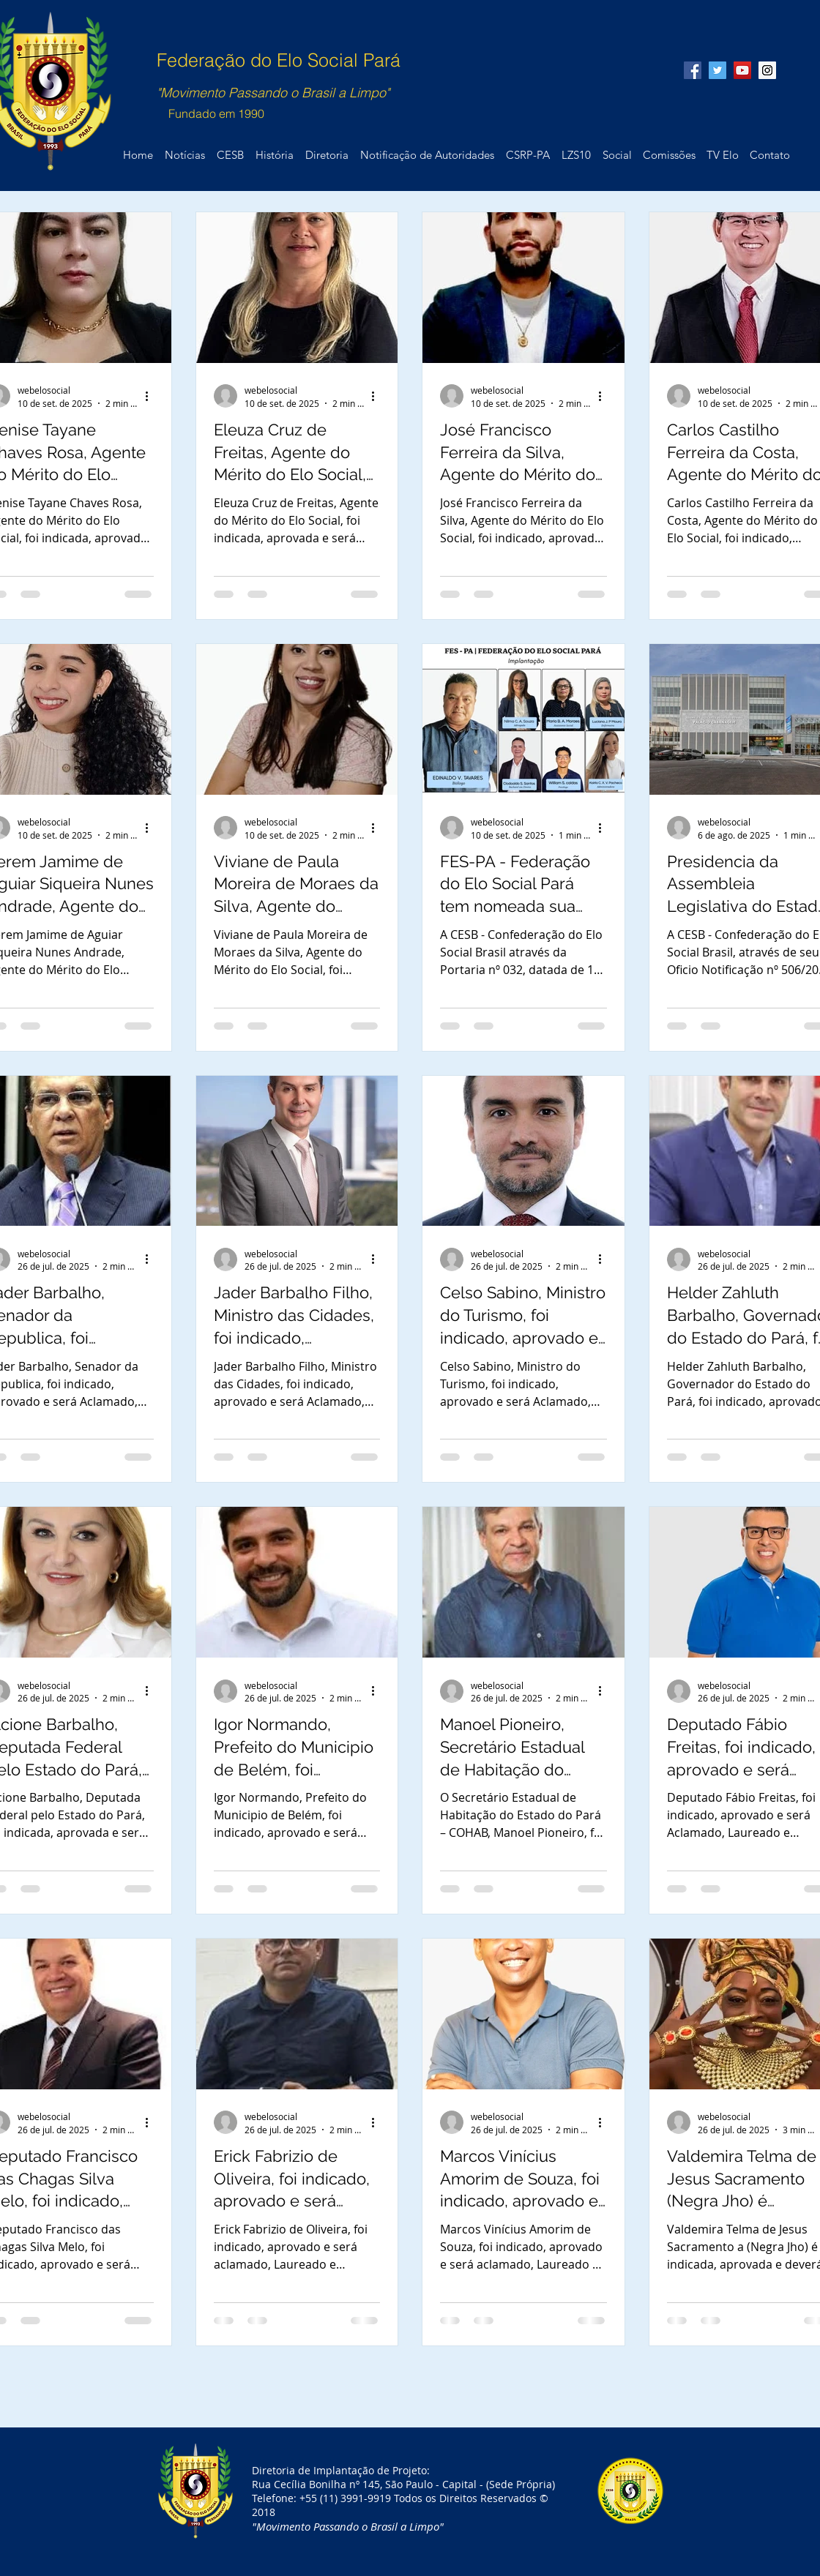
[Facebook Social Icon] (692, 70)
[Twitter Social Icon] (717, 70)
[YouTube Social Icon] (742, 70)
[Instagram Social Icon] (767, 70)
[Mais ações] (151, 396)
